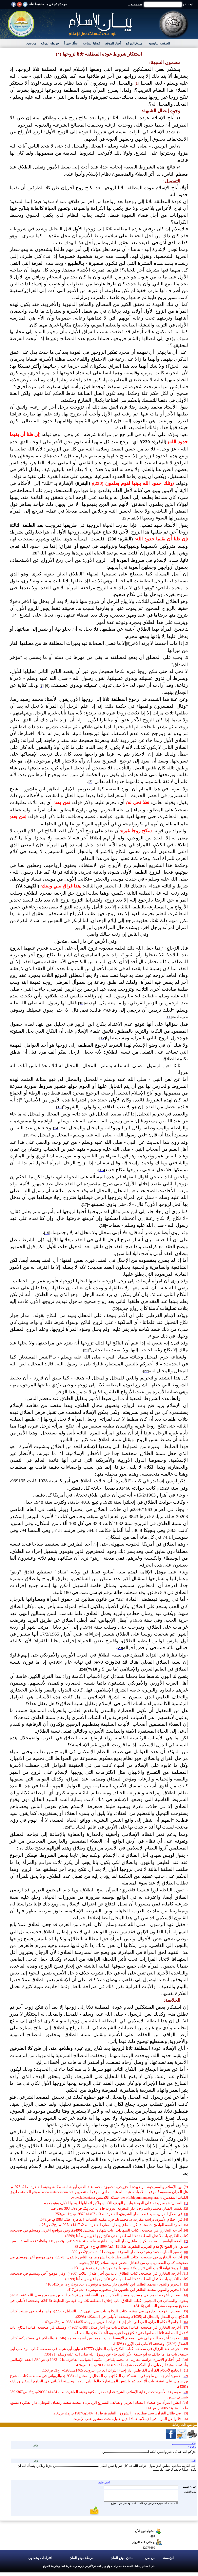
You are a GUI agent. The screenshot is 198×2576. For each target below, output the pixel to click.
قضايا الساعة (91, 43)
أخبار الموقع (113, 43)
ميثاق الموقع (134, 43)
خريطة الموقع (50, 43)
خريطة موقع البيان (81, 2558)
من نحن (31, 43)
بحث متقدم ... (135, 4)
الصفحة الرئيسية (159, 43)
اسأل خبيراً (71, 43)
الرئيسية (168, 2558)
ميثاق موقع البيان (122, 2558)
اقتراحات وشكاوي (40, 2558)
